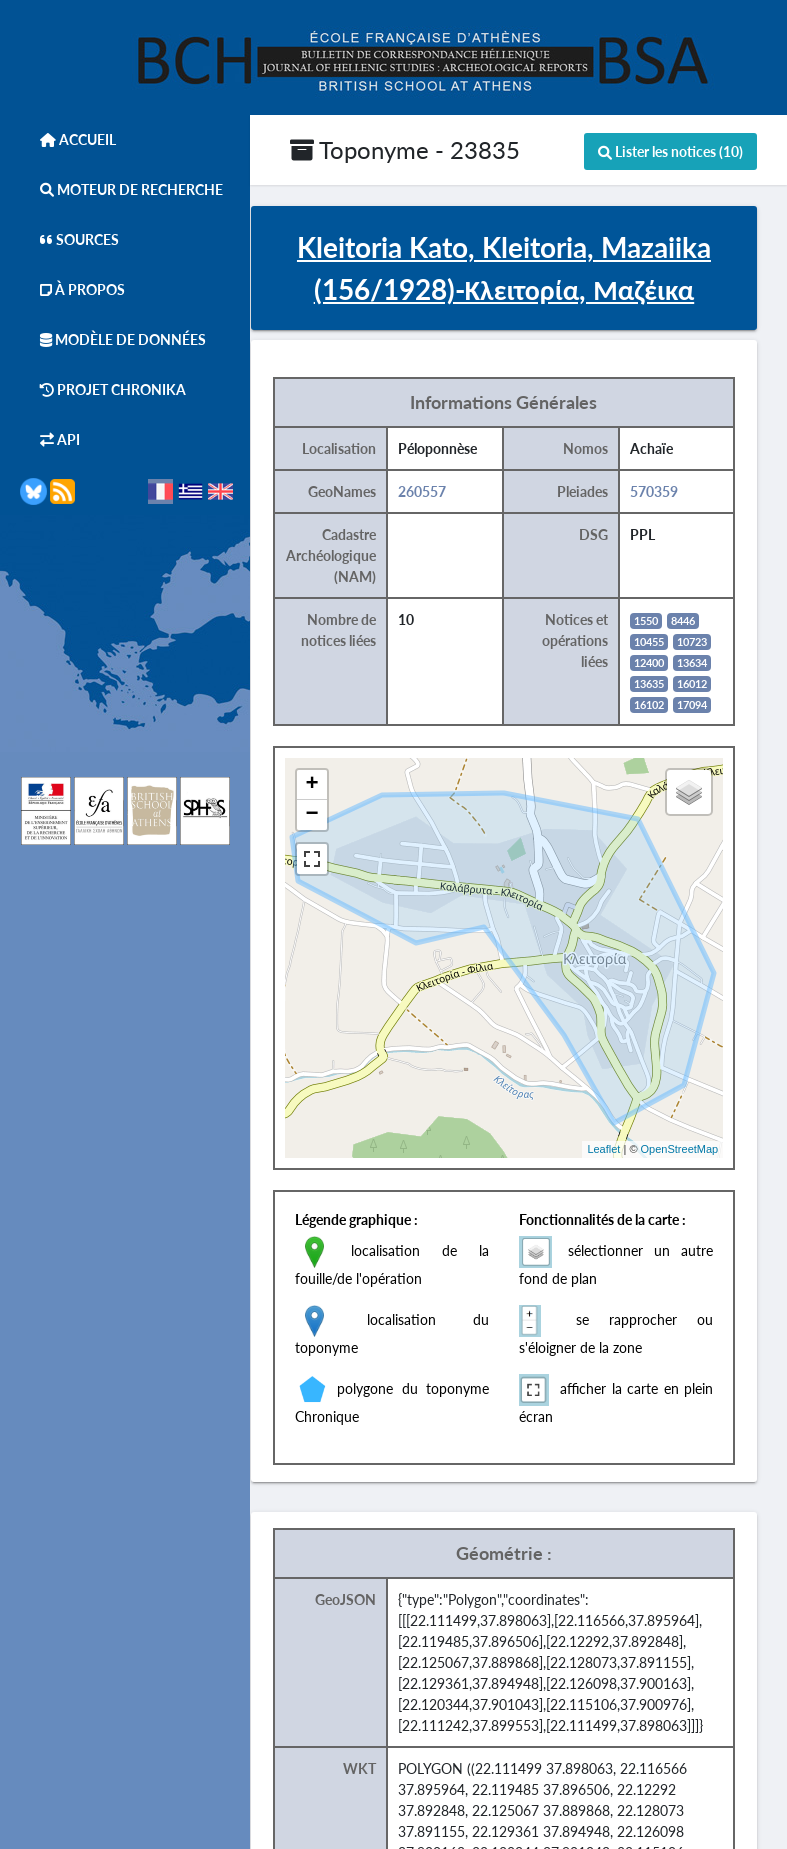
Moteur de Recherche (121, 189)
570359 (681, 494)
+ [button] (344, 788)
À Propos (72, 289)
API (50, 439)
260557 (453, 494)
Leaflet (629, 1153)
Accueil (68, 139)
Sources (69, 239)
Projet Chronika (103, 389)
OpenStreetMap (705, 1153)
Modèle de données (113, 339)
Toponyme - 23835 (405, 149)
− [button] (344, 818)
